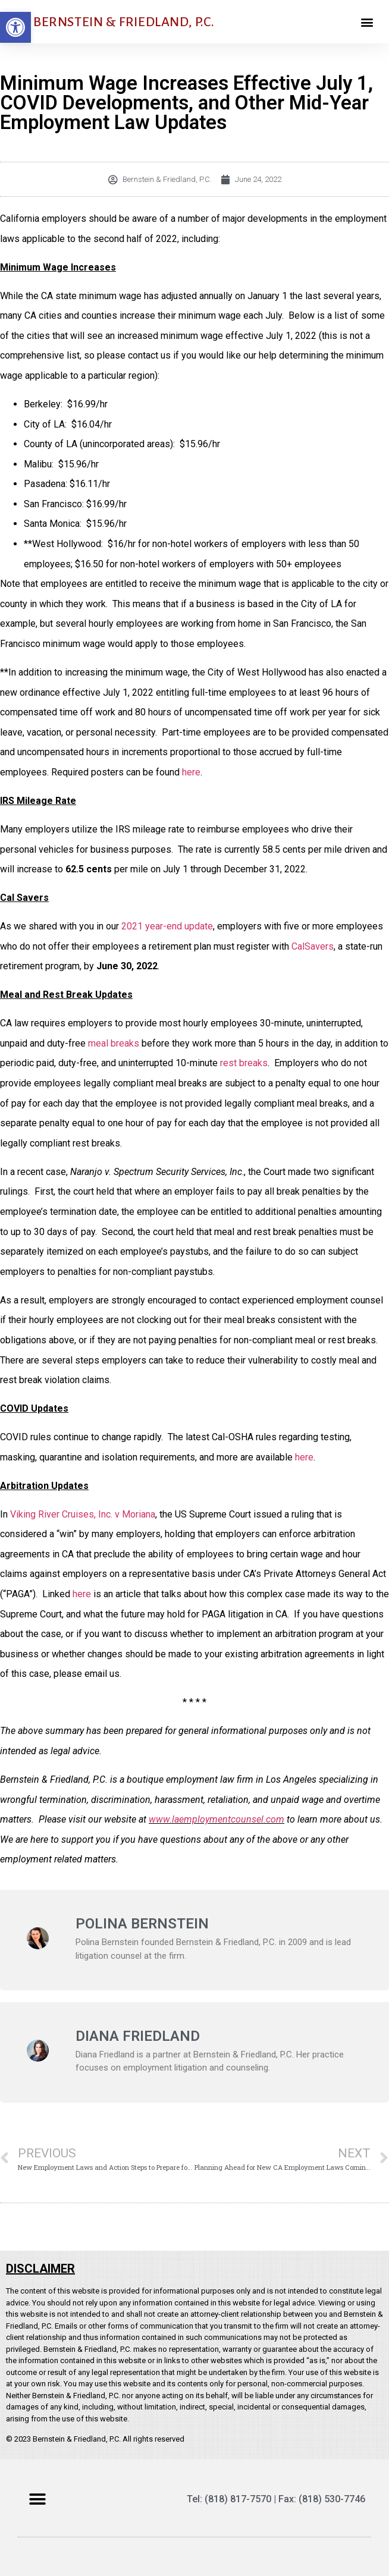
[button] (15, 27)
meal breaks (113, 1043)
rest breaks (244, 1063)
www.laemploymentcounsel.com (216, 1819)
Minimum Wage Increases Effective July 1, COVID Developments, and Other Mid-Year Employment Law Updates (186, 102)
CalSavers (312, 946)
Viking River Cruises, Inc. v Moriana (82, 1514)
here (191, 772)
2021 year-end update (167, 926)
